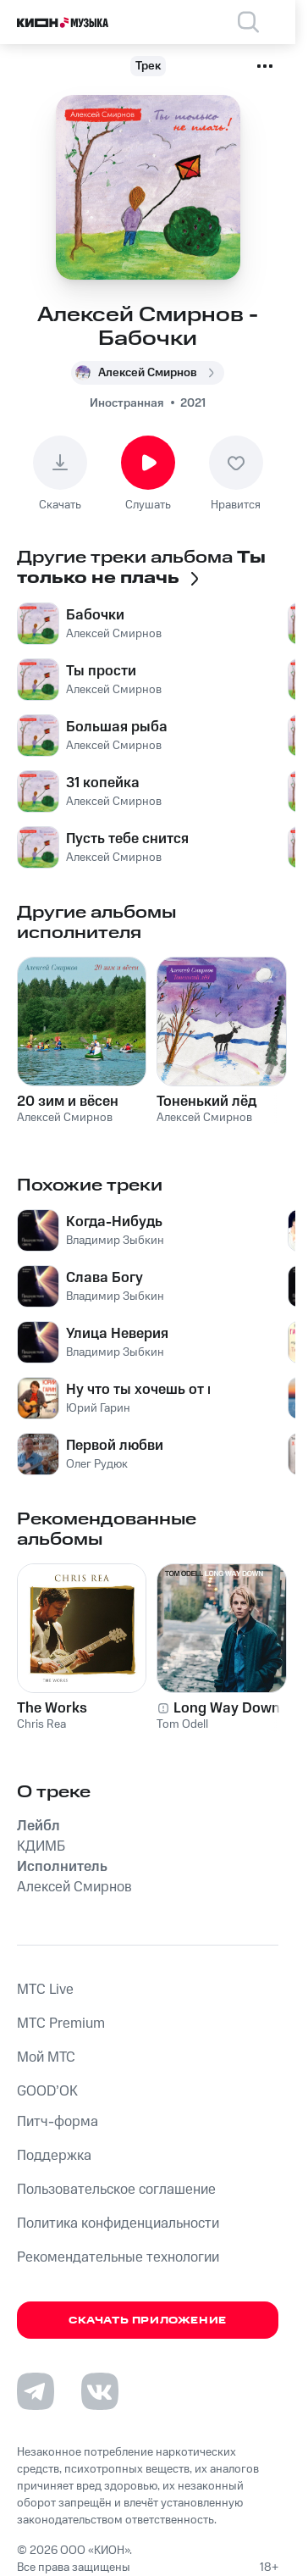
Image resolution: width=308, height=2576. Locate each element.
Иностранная (126, 403)
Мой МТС (46, 2057)
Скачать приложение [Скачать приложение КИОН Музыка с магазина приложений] (148, 2320)
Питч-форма (57, 2122)
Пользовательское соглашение (116, 2189)
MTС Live (45, 1989)
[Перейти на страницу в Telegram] (35, 2391)
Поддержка (54, 2156)
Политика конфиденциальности (118, 2223)
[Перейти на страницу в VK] (99, 2391)
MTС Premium (61, 2023)
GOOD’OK (47, 2091)
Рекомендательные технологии (118, 2257)
